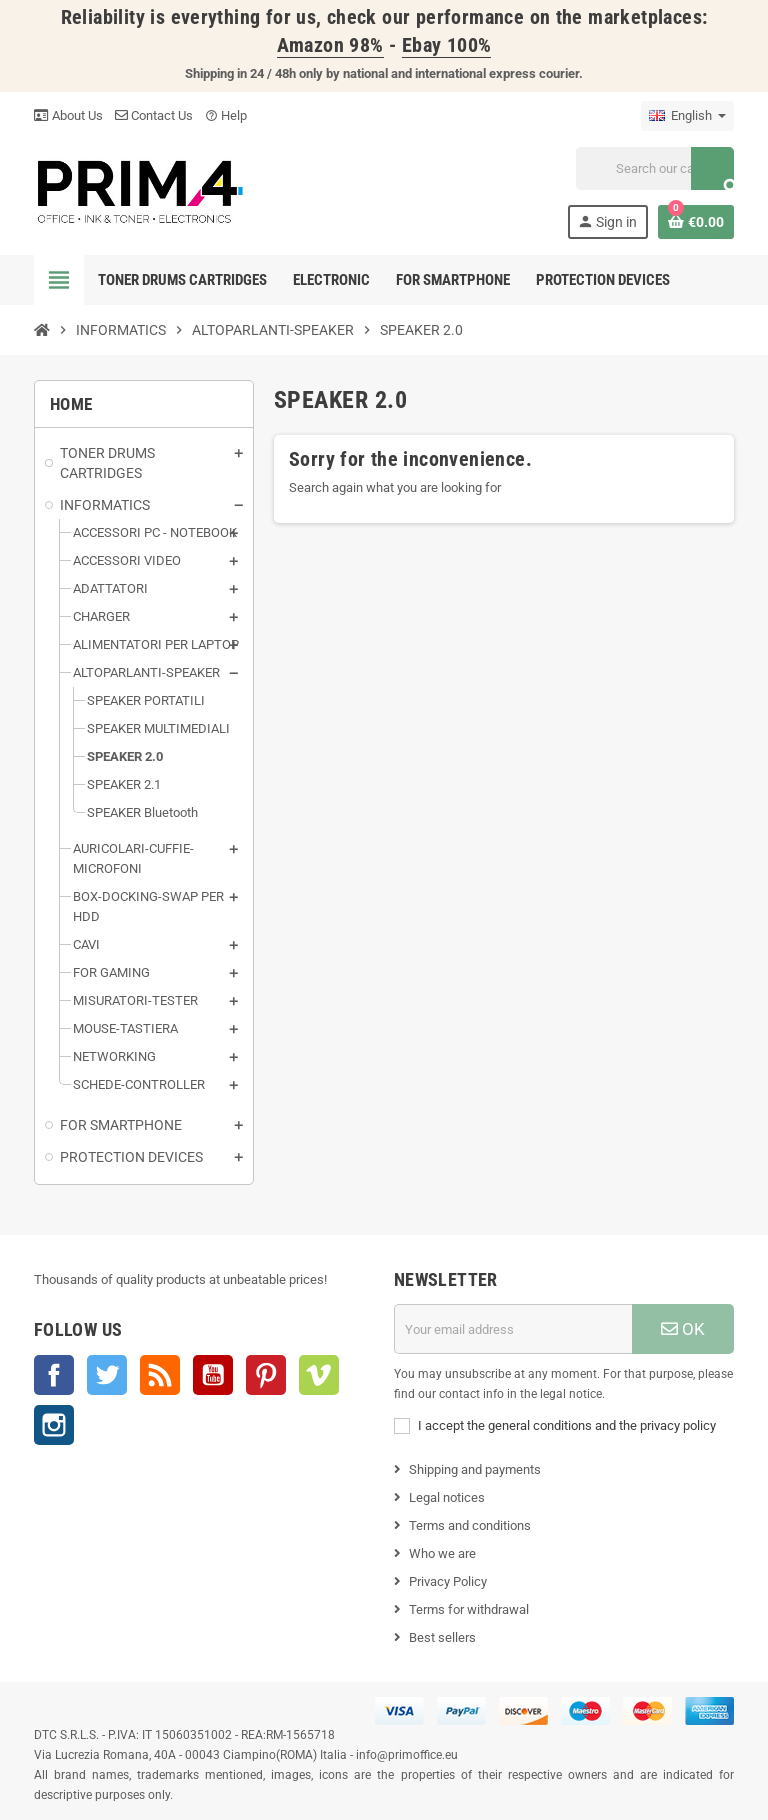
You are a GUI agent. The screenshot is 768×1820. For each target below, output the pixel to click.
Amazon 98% (330, 45)
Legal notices (447, 1497)
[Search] (655, 168)
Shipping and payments (475, 1469)
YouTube (213, 1375)
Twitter (107, 1375)
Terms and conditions (470, 1525)
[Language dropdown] (687, 116)
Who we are (442, 1553)
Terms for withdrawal (469, 1609)
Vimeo (319, 1375)
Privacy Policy (448, 1581)
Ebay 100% (447, 45)
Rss (160, 1375)
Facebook (54, 1375)
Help (226, 115)
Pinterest (266, 1375)
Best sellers (442, 1637)
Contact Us (154, 115)
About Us (68, 115)
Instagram (54, 1425)
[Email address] (513, 1329)
